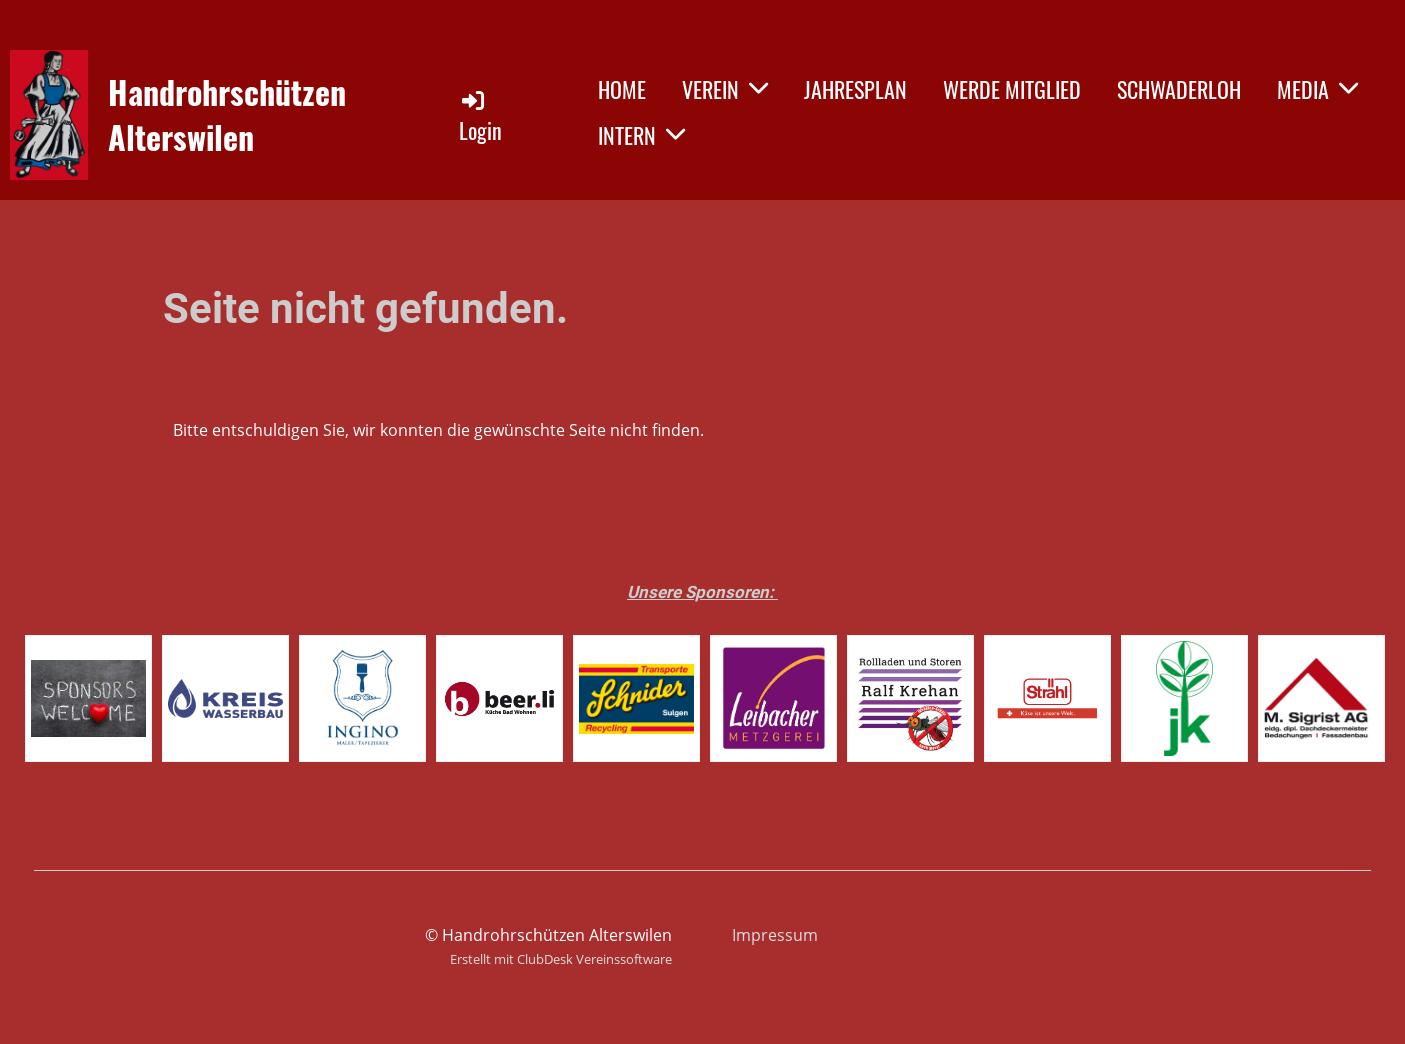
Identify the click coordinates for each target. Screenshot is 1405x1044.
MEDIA (1317, 89)
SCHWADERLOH (1179, 89)
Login (480, 116)
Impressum (775, 935)
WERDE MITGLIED (1012, 89)
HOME (622, 89)
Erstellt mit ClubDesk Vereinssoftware (561, 959)
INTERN (641, 135)
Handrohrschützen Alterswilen (227, 115)
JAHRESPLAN (855, 89)
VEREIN (725, 89)
